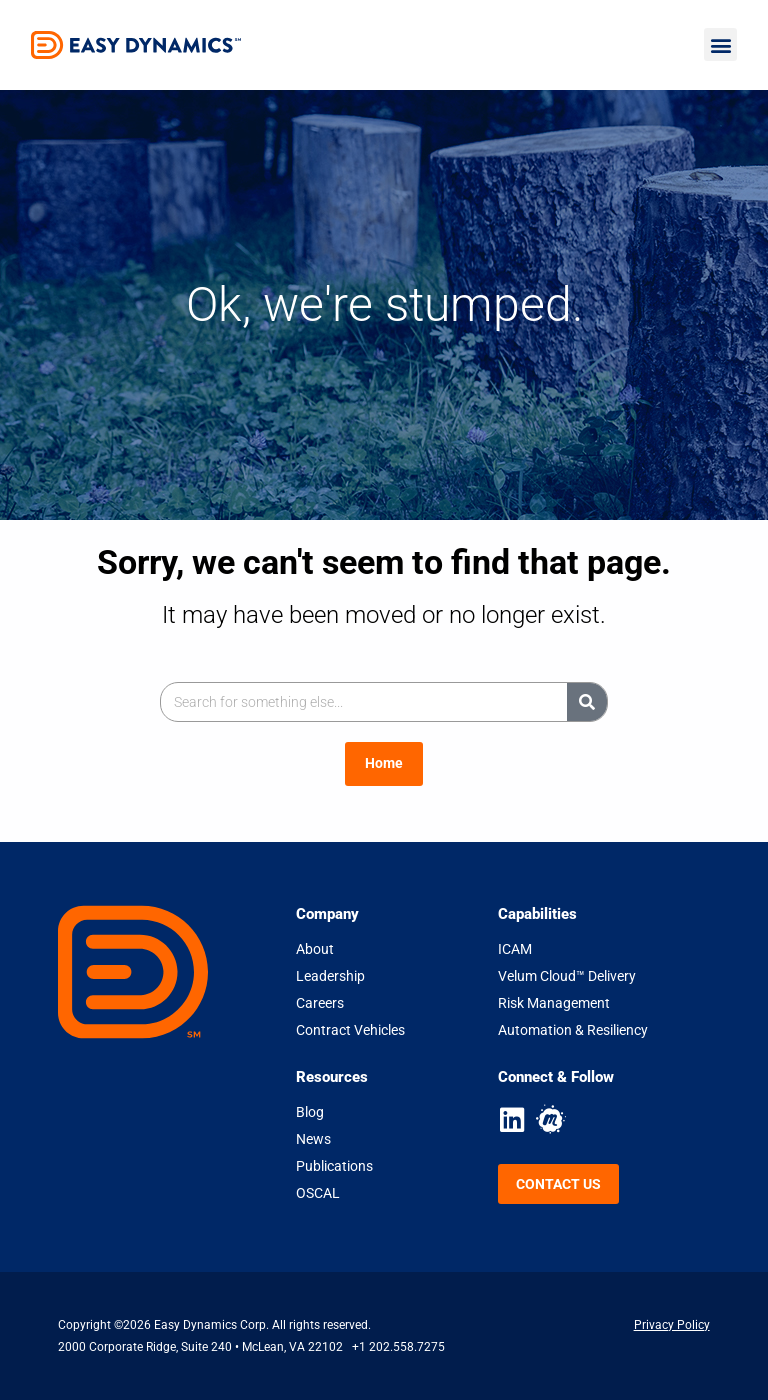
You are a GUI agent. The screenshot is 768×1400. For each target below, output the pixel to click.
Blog (310, 1112)
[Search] (587, 702)
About (315, 949)
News (313, 1139)
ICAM (515, 949)
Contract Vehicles (350, 1030)
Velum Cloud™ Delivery (567, 976)
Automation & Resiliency (573, 1030)
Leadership (330, 976)
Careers (320, 1003)
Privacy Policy (672, 1324)
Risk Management (554, 1003)
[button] (720, 44)
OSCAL (318, 1193)
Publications (334, 1166)
